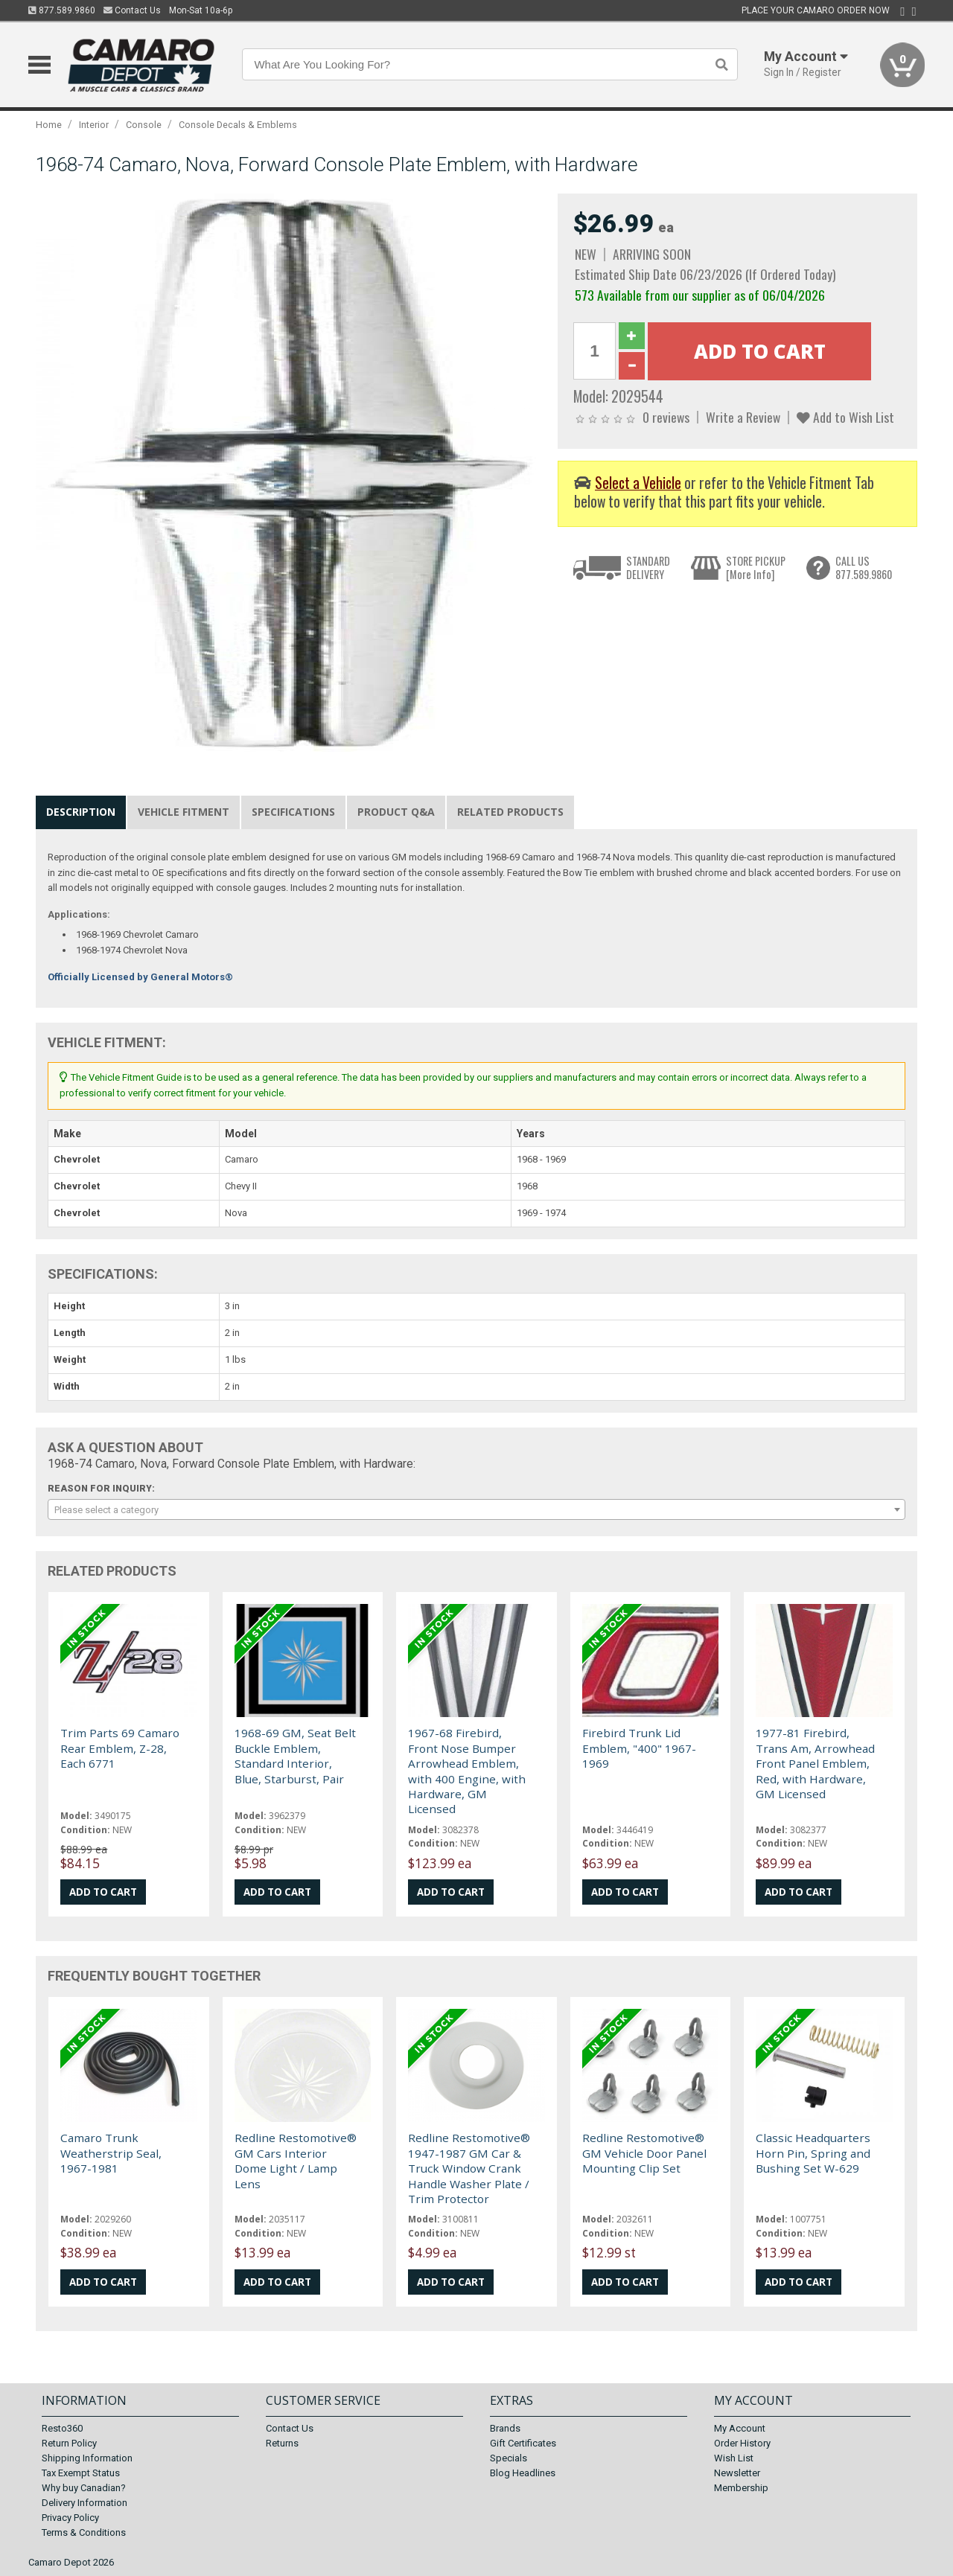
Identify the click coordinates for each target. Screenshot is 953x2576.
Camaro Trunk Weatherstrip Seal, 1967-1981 (111, 2153)
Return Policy (69, 2443)
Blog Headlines (522, 2472)
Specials (508, 2458)
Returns (282, 2443)
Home (49, 124)
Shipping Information (87, 2458)
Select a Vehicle (638, 482)
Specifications (293, 812)
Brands (505, 2428)
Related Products (510, 812)
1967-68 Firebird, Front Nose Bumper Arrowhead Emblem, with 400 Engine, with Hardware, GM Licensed (467, 1770)
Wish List (733, 2458)
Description (80, 812)
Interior (94, 124)
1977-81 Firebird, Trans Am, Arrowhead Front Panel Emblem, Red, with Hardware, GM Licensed (815, 1763)
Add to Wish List (845, 416)
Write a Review (743, 416)
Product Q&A (396, 812)
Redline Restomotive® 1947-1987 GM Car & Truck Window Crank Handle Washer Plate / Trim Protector (469, 2168)
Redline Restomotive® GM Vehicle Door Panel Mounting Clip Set (644, 2153)
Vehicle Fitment (183, 812)
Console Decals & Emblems (238, 124)
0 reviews (666, 416)
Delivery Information (84, 2502)
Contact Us (132, 10)
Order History (742, 2443)
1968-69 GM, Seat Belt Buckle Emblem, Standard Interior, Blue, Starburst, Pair (295, 1755)
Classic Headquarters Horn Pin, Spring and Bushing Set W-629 (813, 2153)
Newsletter (737, 2472)
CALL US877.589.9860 (863, 567)
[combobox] (476, 1509)
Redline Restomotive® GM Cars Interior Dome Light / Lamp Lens (296, 2160)
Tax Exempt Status (81, 2472)
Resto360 (62, 2428)
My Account (739, 2428)
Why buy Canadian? (84, 2487)
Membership (741, 2487)
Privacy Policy (70, 2517)
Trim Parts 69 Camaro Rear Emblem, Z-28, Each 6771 (119, 1748)
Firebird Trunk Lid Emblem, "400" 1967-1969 (639, 1748)
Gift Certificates (523, 2443)
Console (144, 124)
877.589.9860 (61, 10)
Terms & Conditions (84, 2532)
